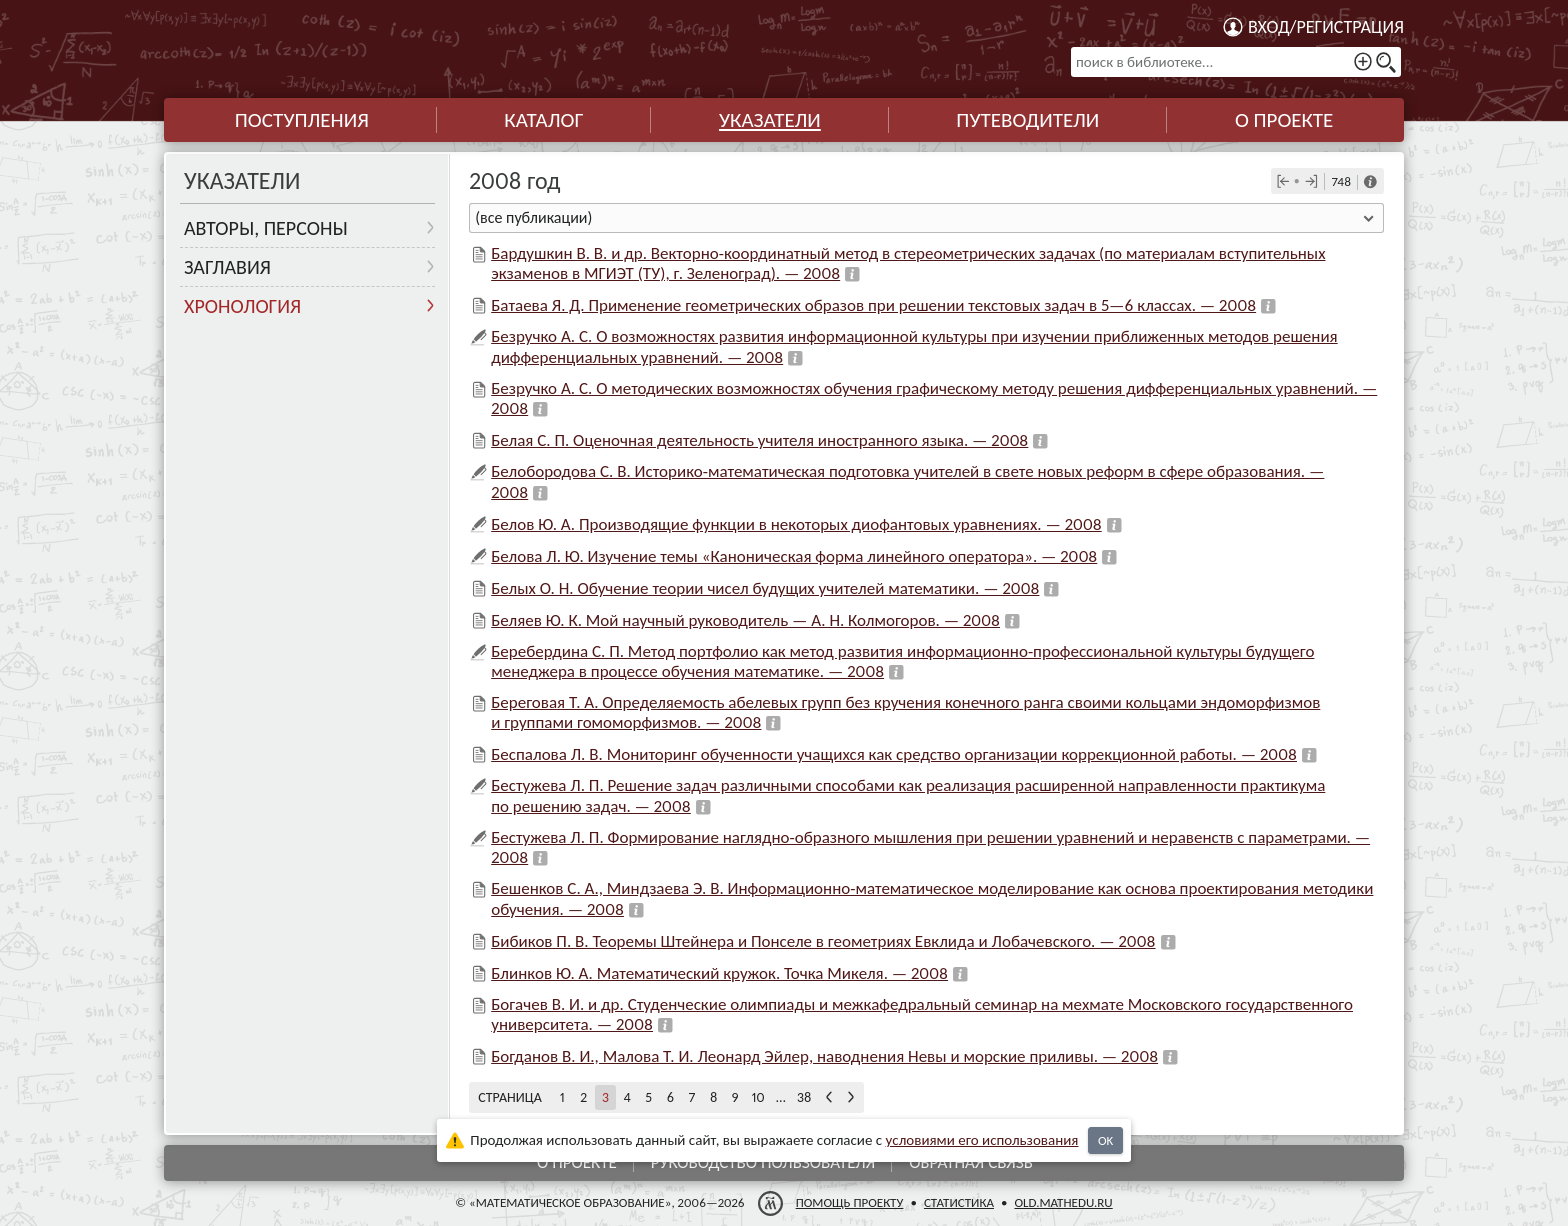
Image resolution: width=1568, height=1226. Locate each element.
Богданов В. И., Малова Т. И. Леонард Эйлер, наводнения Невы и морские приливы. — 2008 (824, 1056)
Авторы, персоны (266, 228)
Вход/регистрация (1326, 27)
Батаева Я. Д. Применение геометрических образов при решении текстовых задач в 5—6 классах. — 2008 (873, 305)
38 (804, 1097)
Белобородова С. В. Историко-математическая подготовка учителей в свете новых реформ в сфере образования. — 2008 (907, 481)
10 (758, 1097)
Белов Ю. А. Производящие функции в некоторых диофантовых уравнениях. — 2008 (796, 524)
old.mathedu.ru (1063, 1202)
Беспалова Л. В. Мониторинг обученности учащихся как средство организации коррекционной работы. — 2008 (894, 754)
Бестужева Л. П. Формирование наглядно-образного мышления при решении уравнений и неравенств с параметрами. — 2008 (930, 847)
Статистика (959, 1202)
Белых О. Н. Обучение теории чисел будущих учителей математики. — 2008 (765, 588)
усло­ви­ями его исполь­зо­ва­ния (982, 1140)
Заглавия (227, 267)
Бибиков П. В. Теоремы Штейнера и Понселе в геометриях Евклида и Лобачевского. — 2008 (823, 941)
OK (1105, 1140)
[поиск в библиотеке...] (1236, 62)
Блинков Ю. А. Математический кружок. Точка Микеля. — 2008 (719, 973)
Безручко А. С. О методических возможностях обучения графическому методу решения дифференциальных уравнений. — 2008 (934, 398)
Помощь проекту (850, 1202)
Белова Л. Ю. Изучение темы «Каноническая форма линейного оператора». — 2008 (794, 556)
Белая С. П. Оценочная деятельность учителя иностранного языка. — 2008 (759, 440)
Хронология (242, 306)
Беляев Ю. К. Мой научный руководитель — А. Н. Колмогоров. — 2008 (745, 620)
